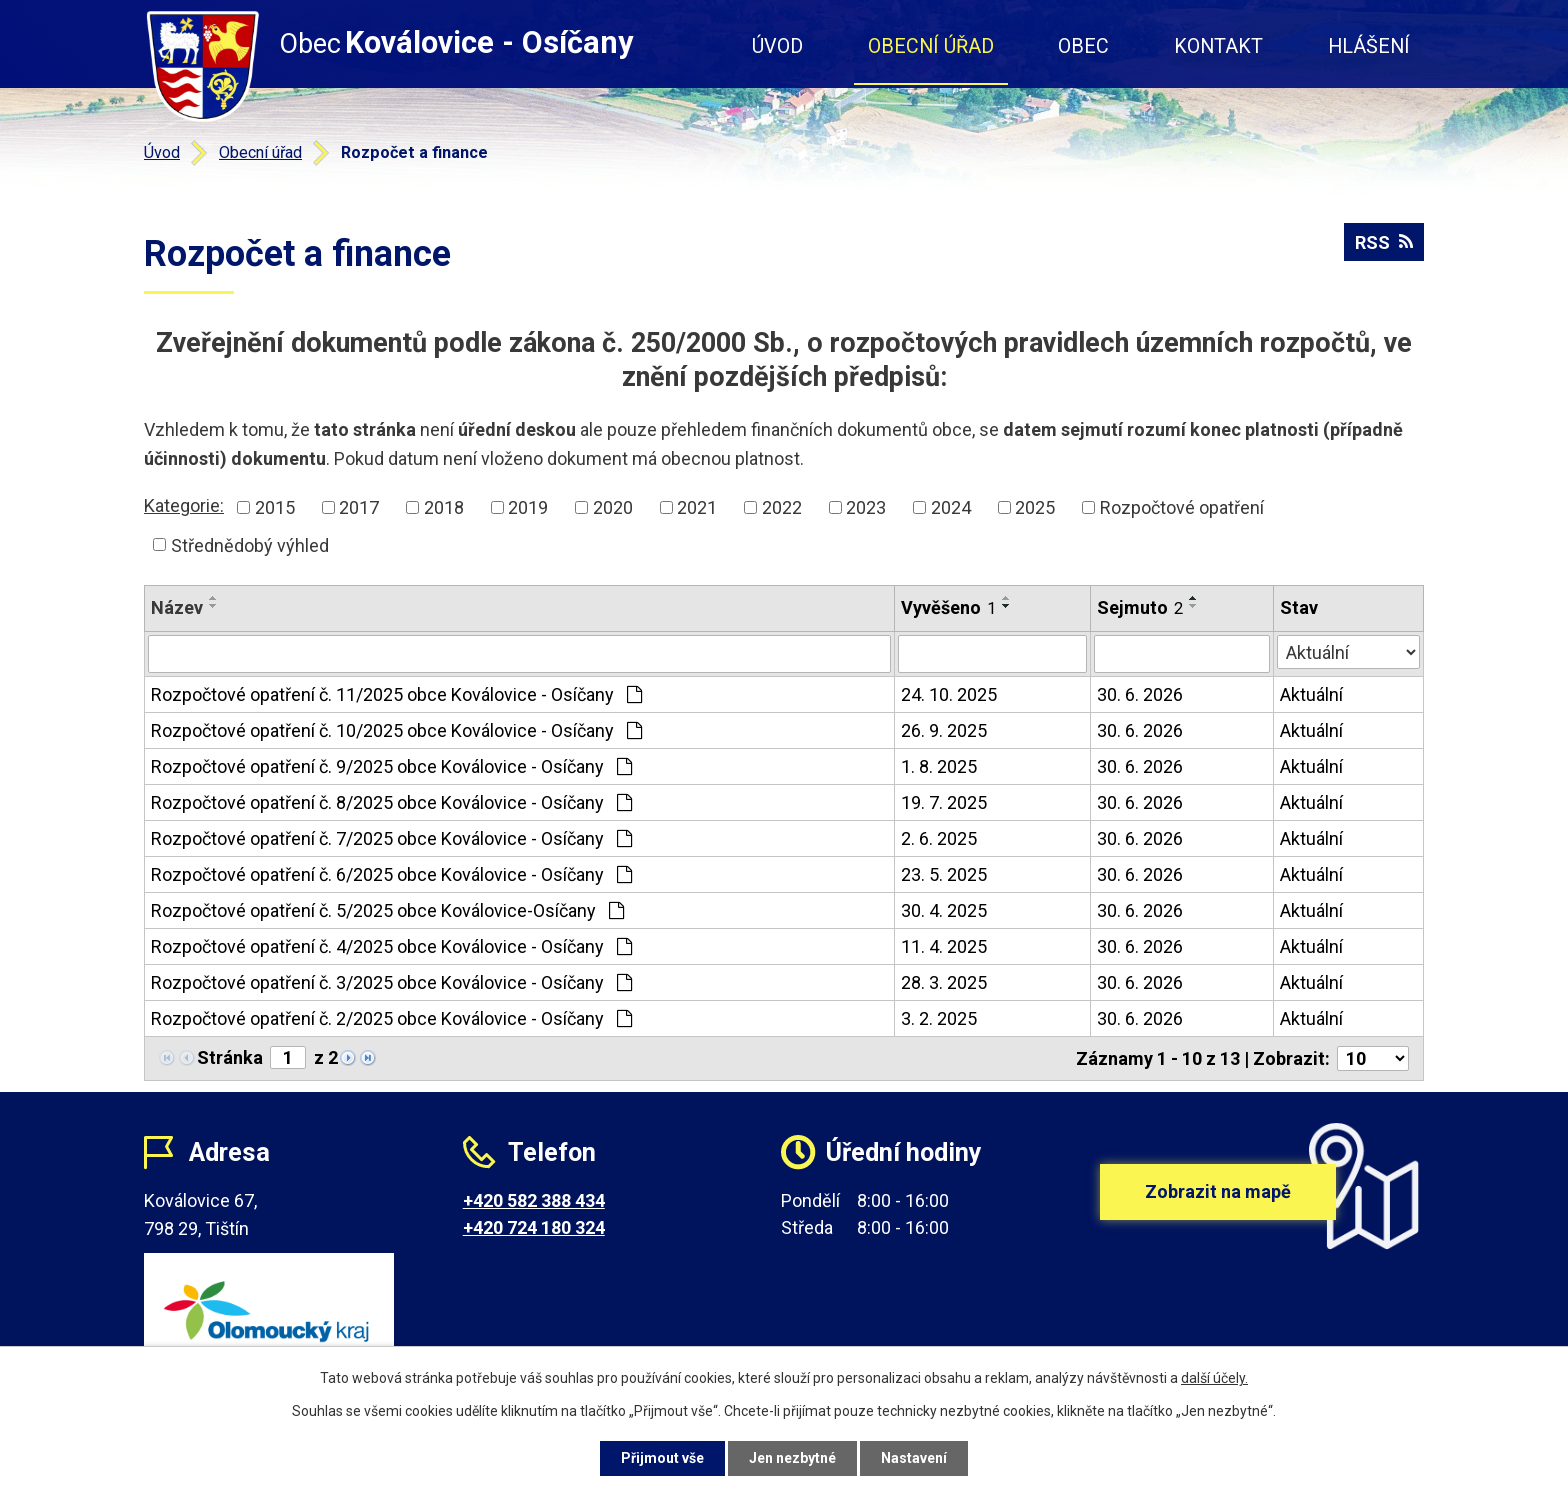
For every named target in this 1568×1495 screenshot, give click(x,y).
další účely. (1214, 1378)
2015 (275, 507)
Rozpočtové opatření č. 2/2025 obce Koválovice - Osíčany (391, 1018)
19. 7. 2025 (944, 802)
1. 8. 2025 (939, 766)
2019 (528, 507)
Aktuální (1311, 694)
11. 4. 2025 (944, 946)
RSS (1384, 242)
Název (177, 607)
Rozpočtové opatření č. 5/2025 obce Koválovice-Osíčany (387, 910)
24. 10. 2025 (949, 694)
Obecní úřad (931, 46)
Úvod (777, 46)
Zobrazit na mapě (1218, 1191)
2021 (697, 507)
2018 (444, 507)
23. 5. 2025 (944, 874)
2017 (359, 507)
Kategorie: (184, 505)
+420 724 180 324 (534, 1227)
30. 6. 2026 (1140, 694)
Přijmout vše (662, 1458)
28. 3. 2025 (944, 982)
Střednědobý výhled (250, 544)
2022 (782, 507)
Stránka (230, 1057)
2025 (1035, 507)
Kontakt (1218, 46)
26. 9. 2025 (944, 730)
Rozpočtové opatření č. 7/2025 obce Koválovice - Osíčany (391, 838)
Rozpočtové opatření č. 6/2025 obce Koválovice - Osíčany (391, 874)
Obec (1083, 46)
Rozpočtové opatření (1182, 507)
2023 (866, 507)
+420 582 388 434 (534, 1200)
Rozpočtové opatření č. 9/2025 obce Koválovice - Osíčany (391, 766)
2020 (613, 507)
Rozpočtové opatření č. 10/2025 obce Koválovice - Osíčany (396, 730)
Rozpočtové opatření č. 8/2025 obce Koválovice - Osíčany (391, 802)
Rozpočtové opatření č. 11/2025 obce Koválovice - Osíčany (396, 694)
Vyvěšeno (948, 607)
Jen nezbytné (792, 1458)
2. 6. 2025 (939, 838)
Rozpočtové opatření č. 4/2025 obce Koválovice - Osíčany (391, 946)
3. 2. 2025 (939, 1018)
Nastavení (914, 1458)
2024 (951, 507)
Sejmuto (1140, 607)
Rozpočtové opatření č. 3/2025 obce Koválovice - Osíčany (391, 982)
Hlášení (1369, 46)
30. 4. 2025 (944, 910)
